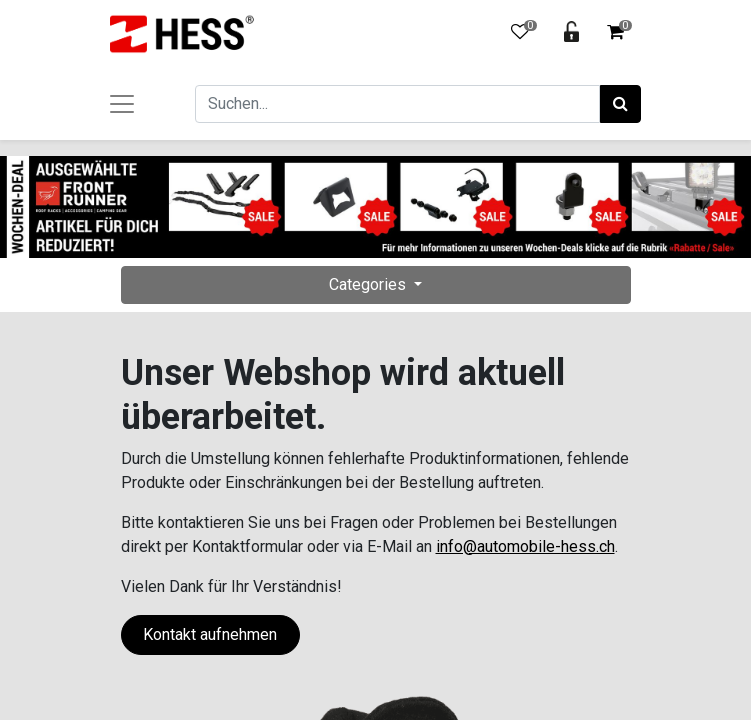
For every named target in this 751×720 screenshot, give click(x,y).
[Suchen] (620, 104)
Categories (369, 284)
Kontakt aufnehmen (210, 634)
